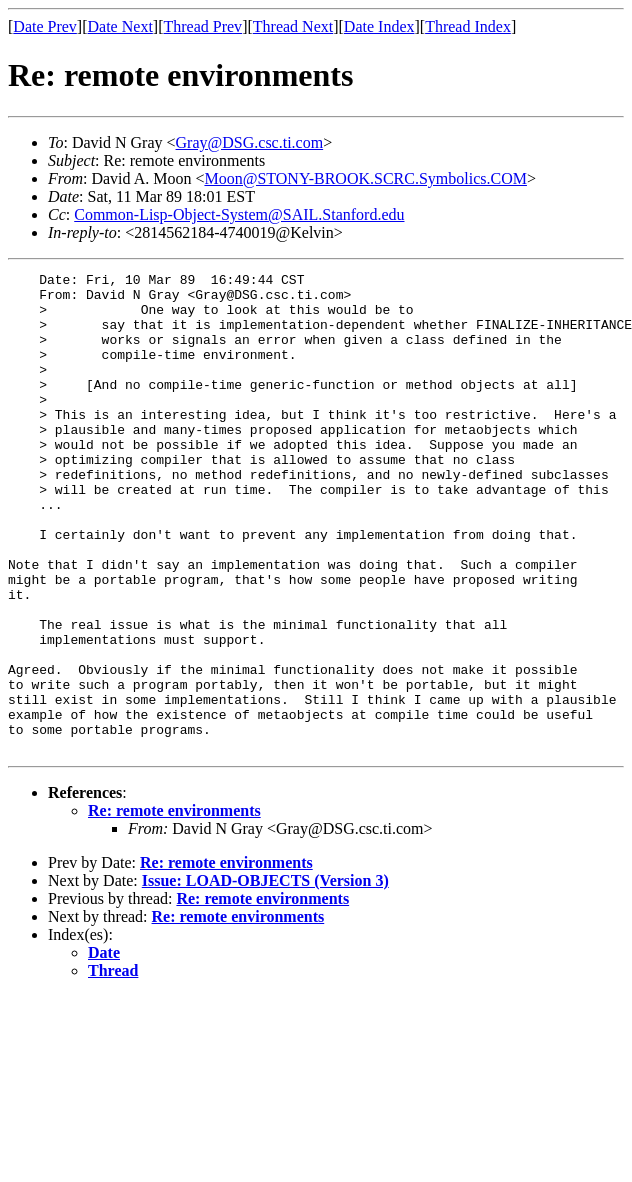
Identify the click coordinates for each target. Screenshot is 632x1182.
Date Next (120, 26)
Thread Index (468, 26)
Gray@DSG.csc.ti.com (250, 142)
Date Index (379, 26)
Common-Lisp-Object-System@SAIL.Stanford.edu (239, 214)
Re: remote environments (174, 906)
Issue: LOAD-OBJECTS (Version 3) (265, 976)
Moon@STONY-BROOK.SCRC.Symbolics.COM (365, 178)
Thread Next (293, 26)
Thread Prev (202, 26)
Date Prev (45, 26)
